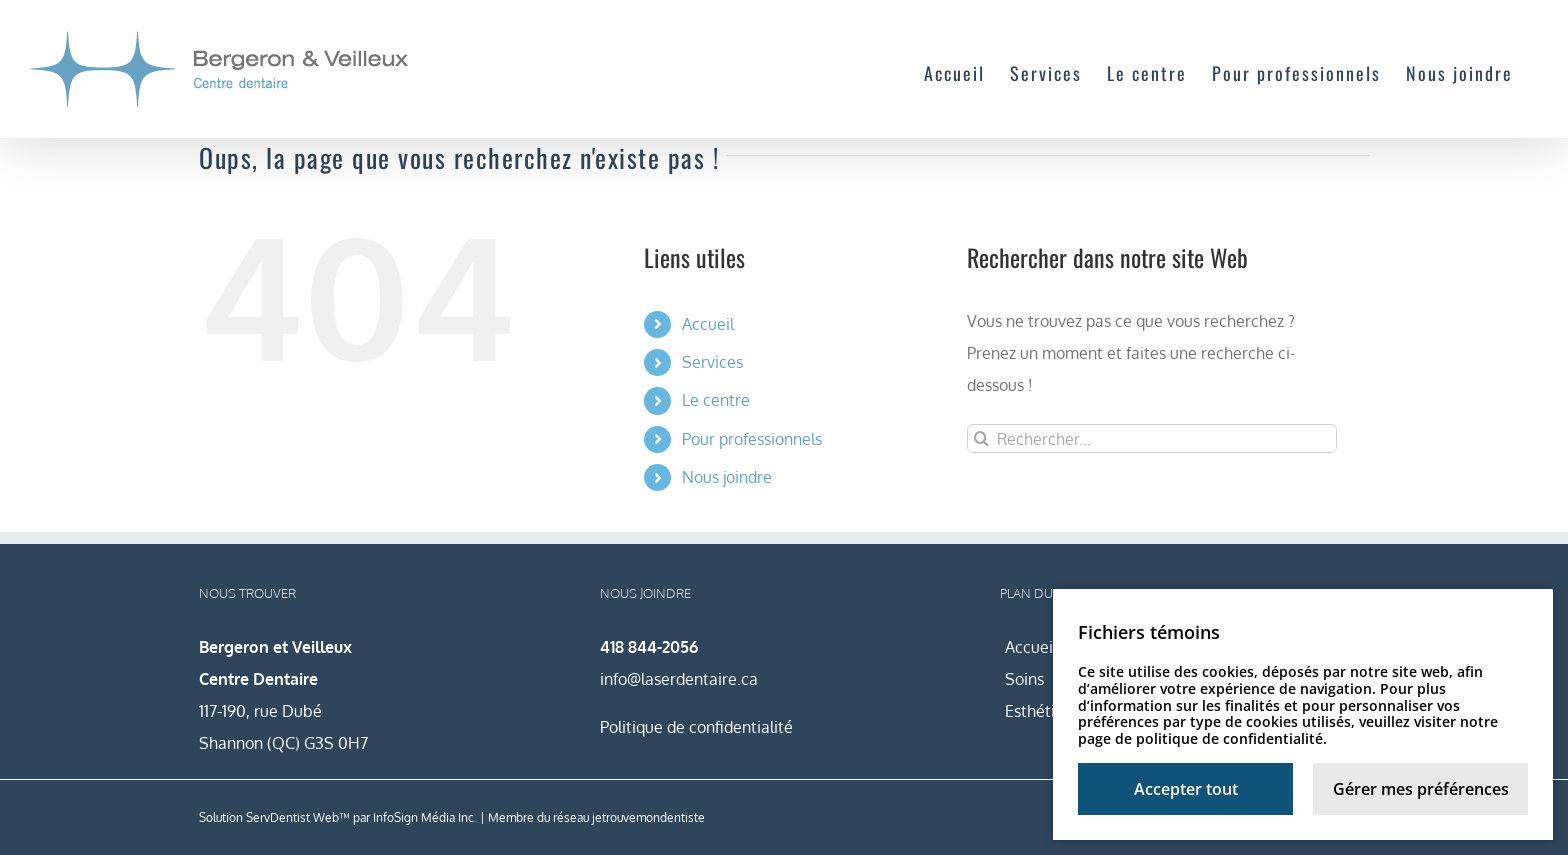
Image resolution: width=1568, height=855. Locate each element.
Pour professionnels (752, 439)
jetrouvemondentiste (648, 817)
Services (712, 362)
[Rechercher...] (1152, 438)
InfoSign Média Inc (423, 817)
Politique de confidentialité (696, 727)
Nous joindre (727, 477)
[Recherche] (981, 438)
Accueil (708, 324)
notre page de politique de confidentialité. (1288, 730)
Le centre (716, 400)
